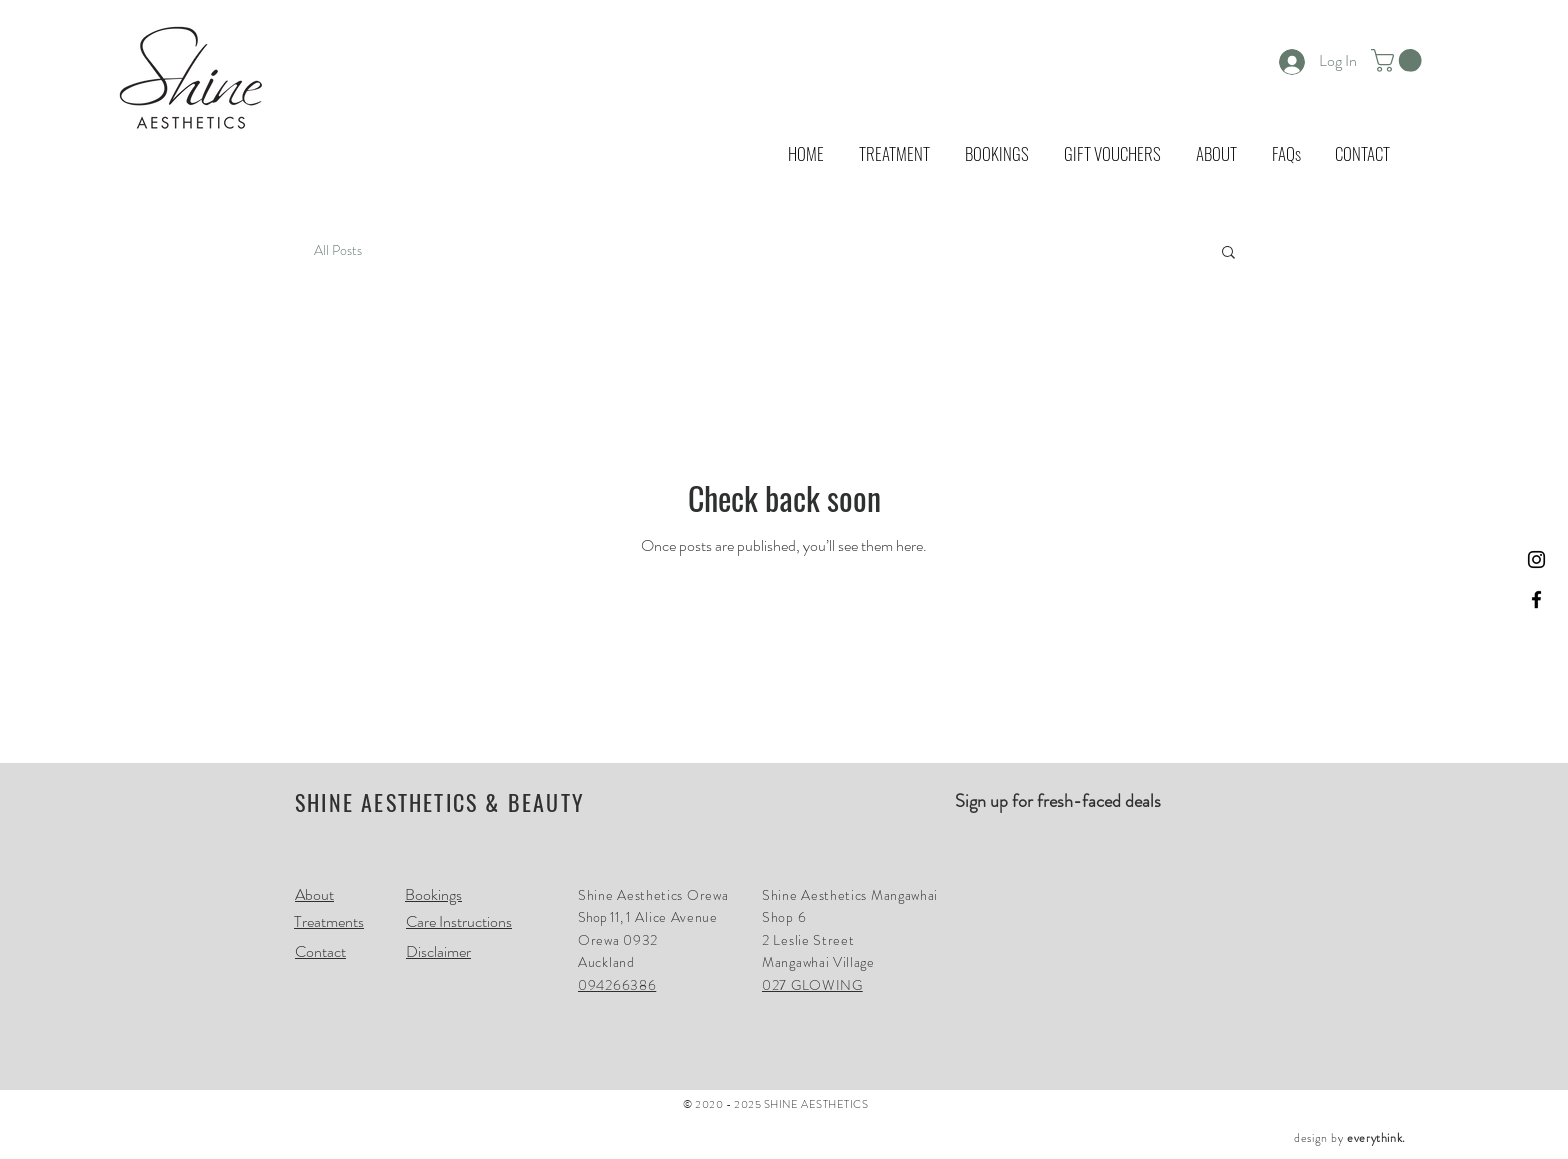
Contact (320, 951)
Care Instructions (459, 921)
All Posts (338, 250)
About (314, 894)
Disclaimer (438, 951)
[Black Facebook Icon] (1536, 599)
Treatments (329, 921)
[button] (1399, 60)
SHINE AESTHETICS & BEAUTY (440, 802)
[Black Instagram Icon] (1536, 559)
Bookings (433, 894)
